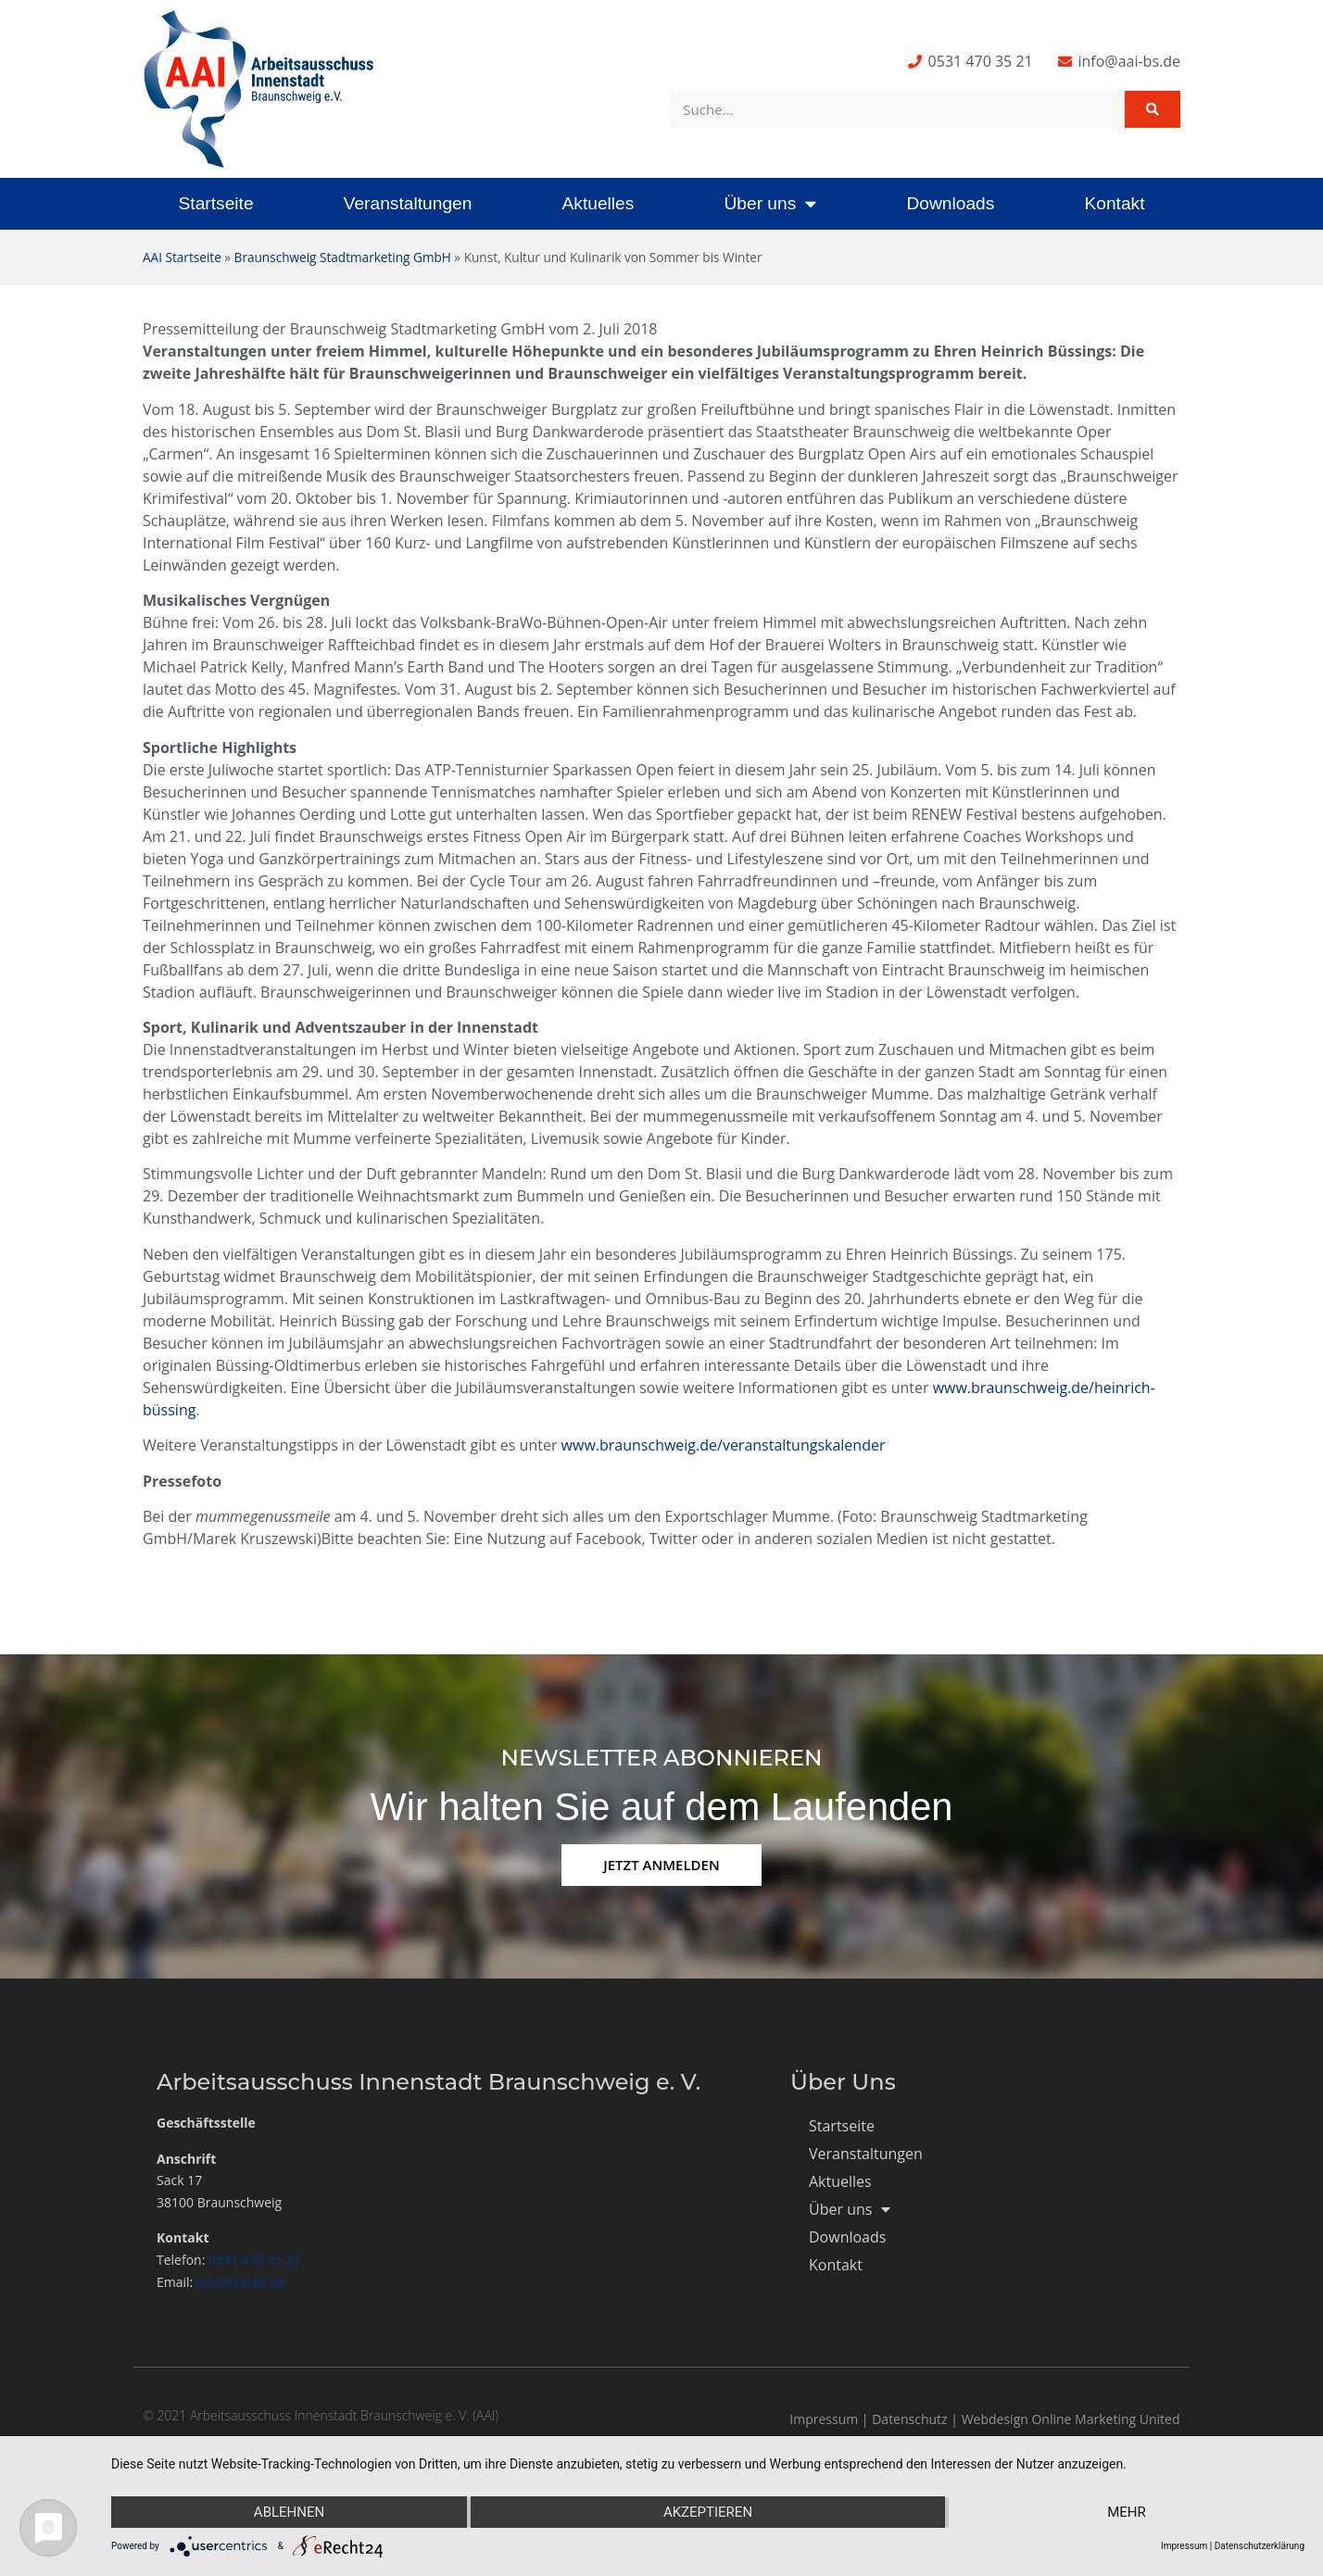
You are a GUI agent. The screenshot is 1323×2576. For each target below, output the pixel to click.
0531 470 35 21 (254, 2259)
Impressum (823, 2419)
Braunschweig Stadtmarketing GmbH (342, 257)
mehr (1126, 2512)
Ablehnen (289, 2512)
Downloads (950, 203)
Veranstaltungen (408, 203)
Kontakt (1114, 203)
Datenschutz (909, 2419)
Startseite (216, 203)
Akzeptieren (707, 2512)
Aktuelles (597, 203)
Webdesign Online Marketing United (1071, 2419)
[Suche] (1152, 109)
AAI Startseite (182, 257)
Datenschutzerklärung (1259, 2546)
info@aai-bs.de (241, 2282)
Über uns (770, 203)
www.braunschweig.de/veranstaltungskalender (723, 1445)
